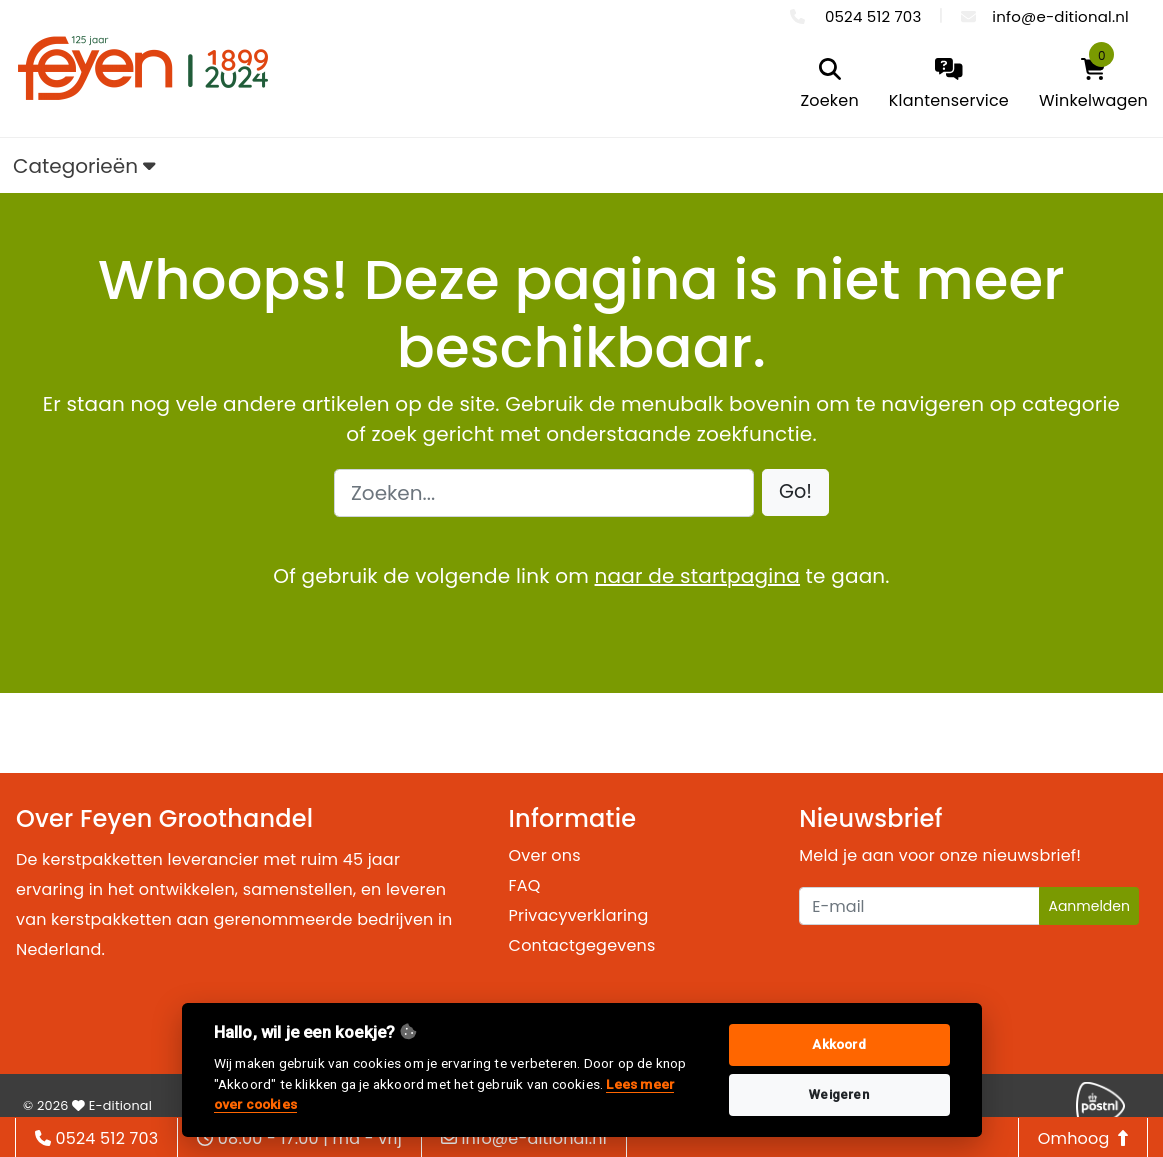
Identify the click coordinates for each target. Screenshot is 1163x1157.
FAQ (525, 885)
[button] (795, 492)
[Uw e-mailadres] (919, 906)
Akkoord (838, 1044)
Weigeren (839, 1094)
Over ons (545, 855)
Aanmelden (1089, 906)
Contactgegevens (582, 945)
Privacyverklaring (579, 915)
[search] (829, 85)
